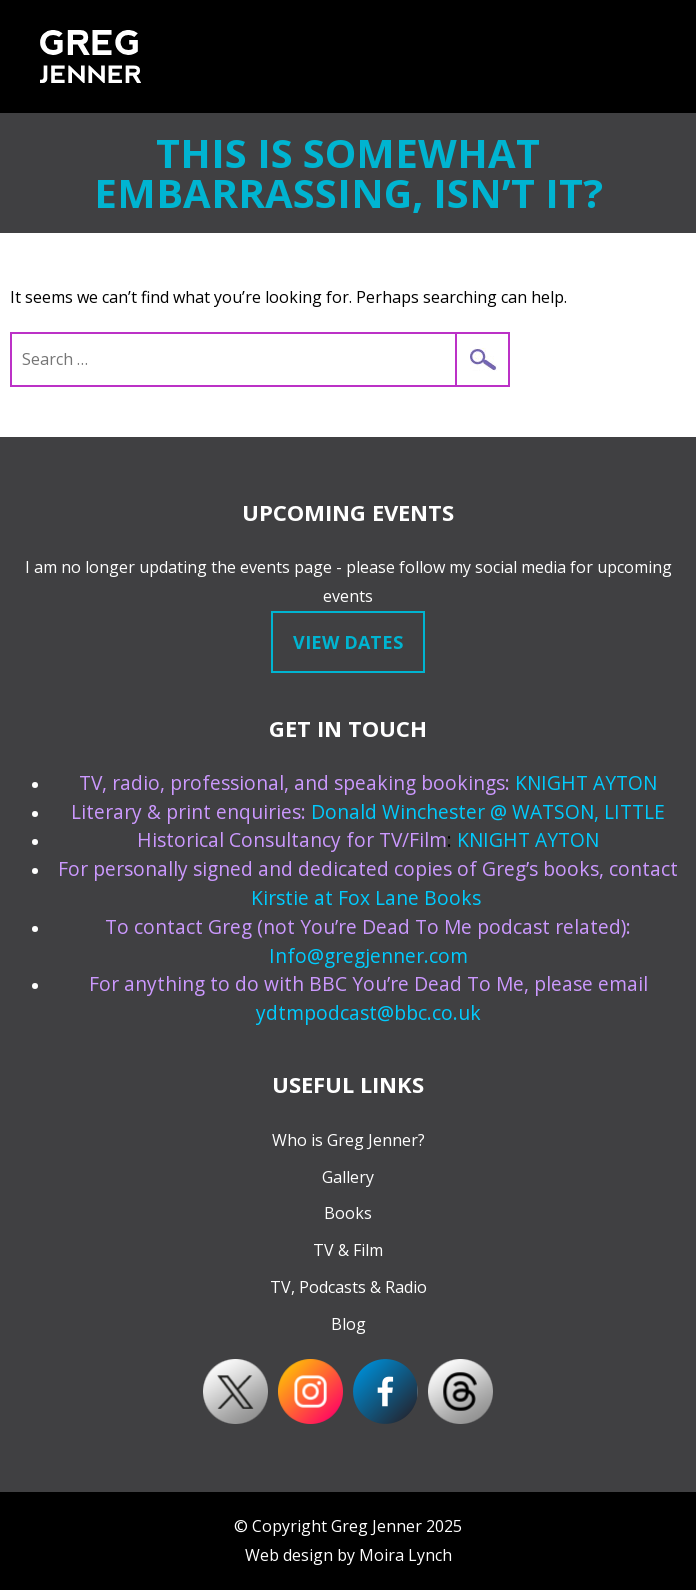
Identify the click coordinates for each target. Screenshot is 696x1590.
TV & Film (348, 1250)
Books (348, 1213)
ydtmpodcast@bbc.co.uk (368, 1012)
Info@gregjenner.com (368, 955)
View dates (348, 642)
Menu (648, 56)
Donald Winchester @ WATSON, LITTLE (488, 811)
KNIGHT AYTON (586, 782)
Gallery (348, 1177)
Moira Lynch (405, 1555)
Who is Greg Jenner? (348, 1140)
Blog (348, 1324)
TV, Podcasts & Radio (348, 1287)
